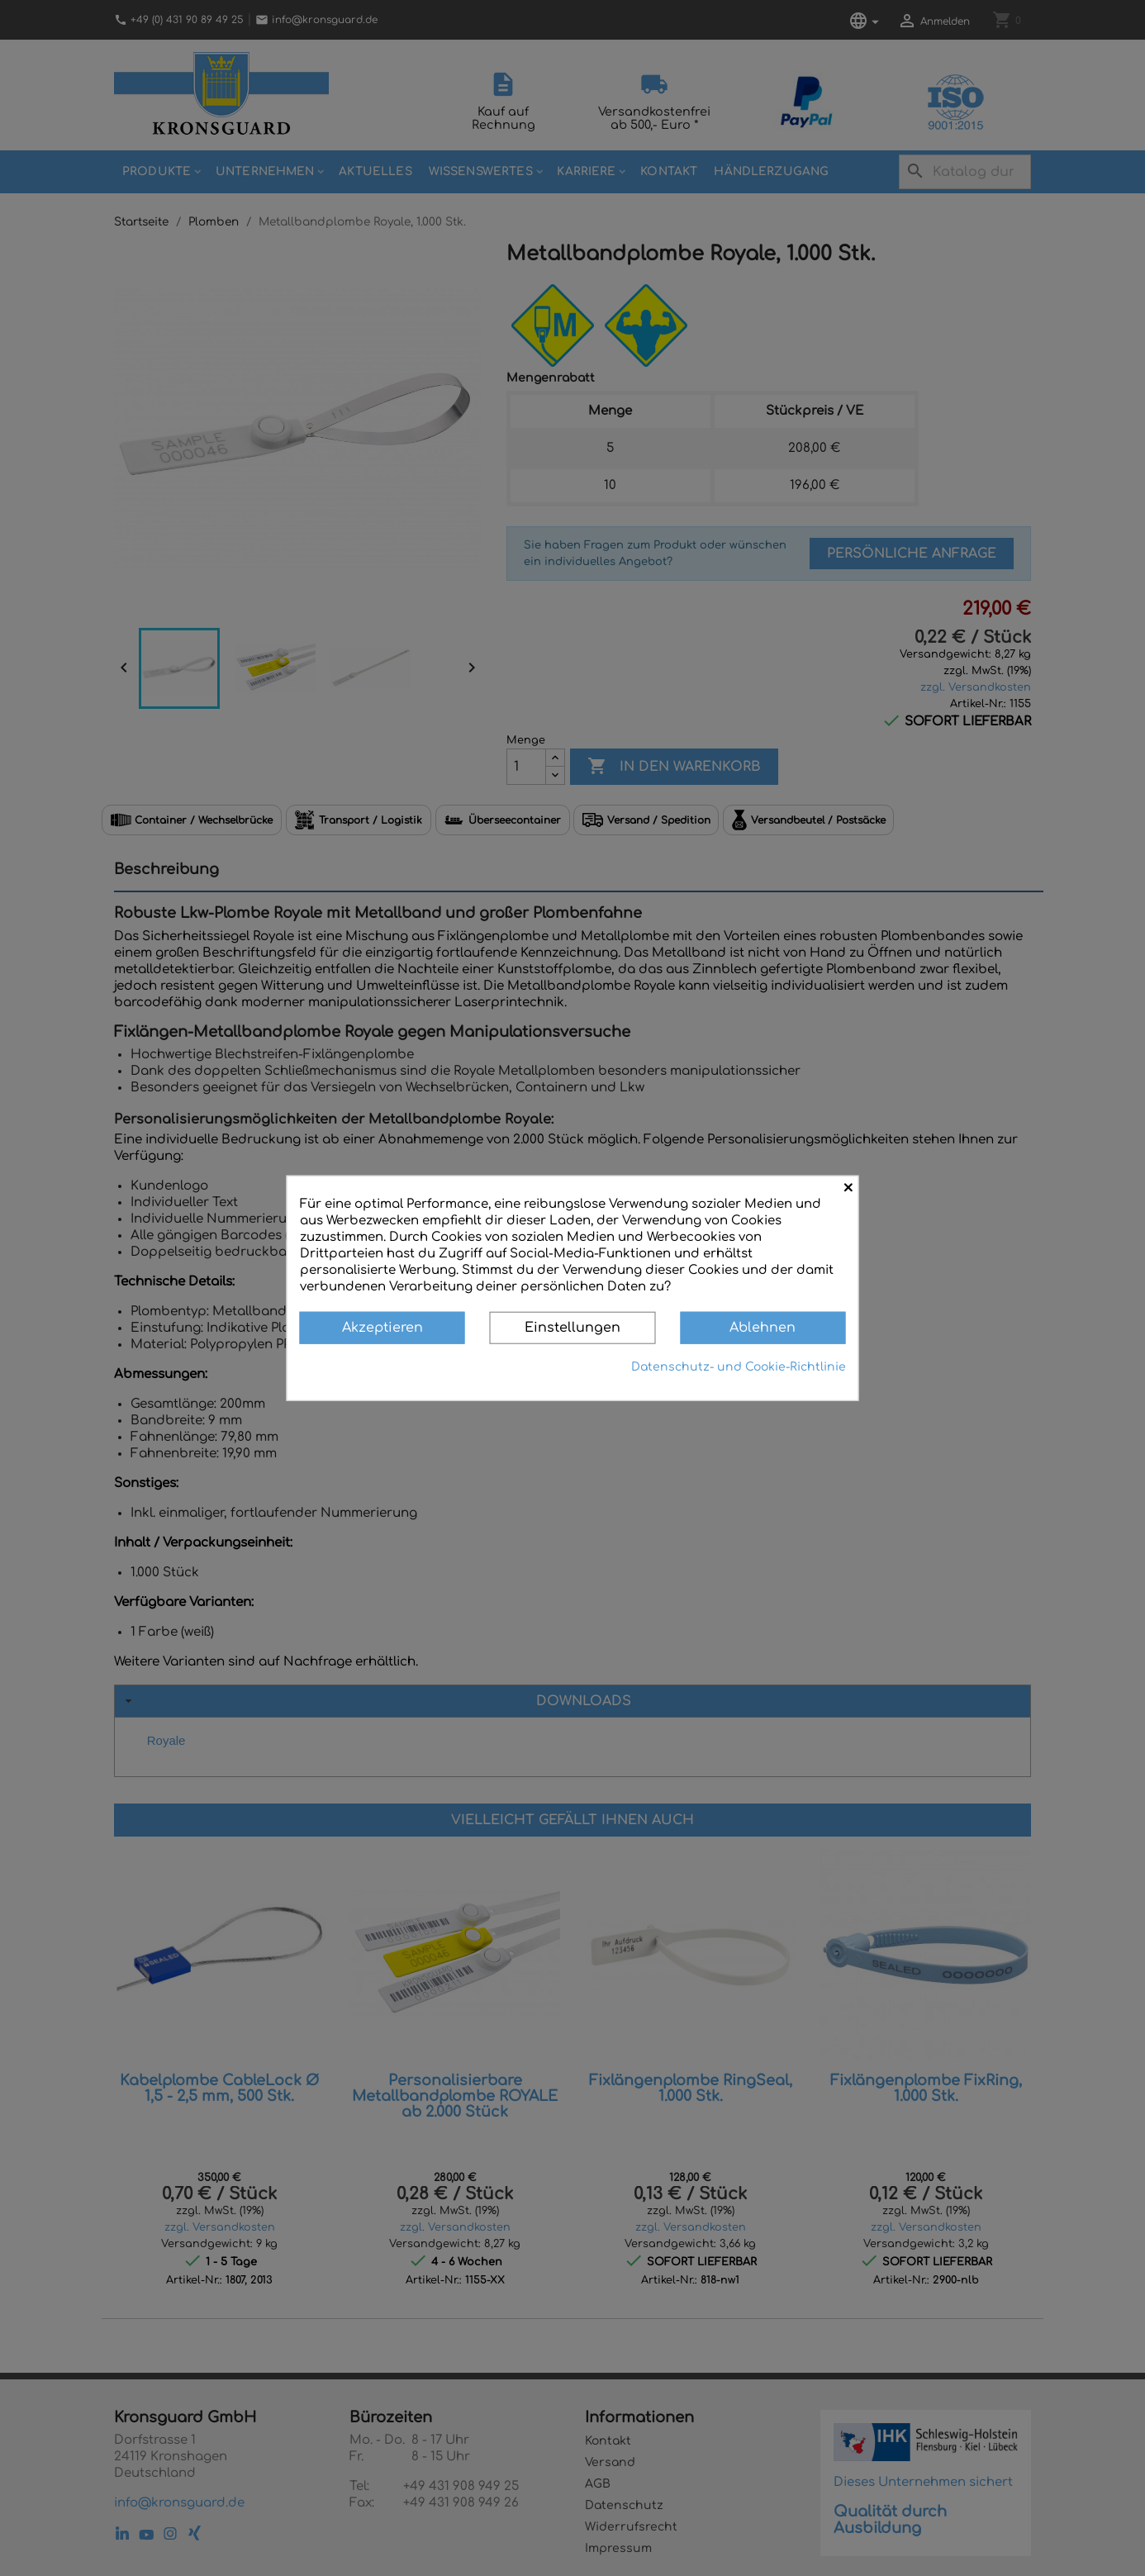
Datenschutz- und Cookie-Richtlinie (738, 1366)
